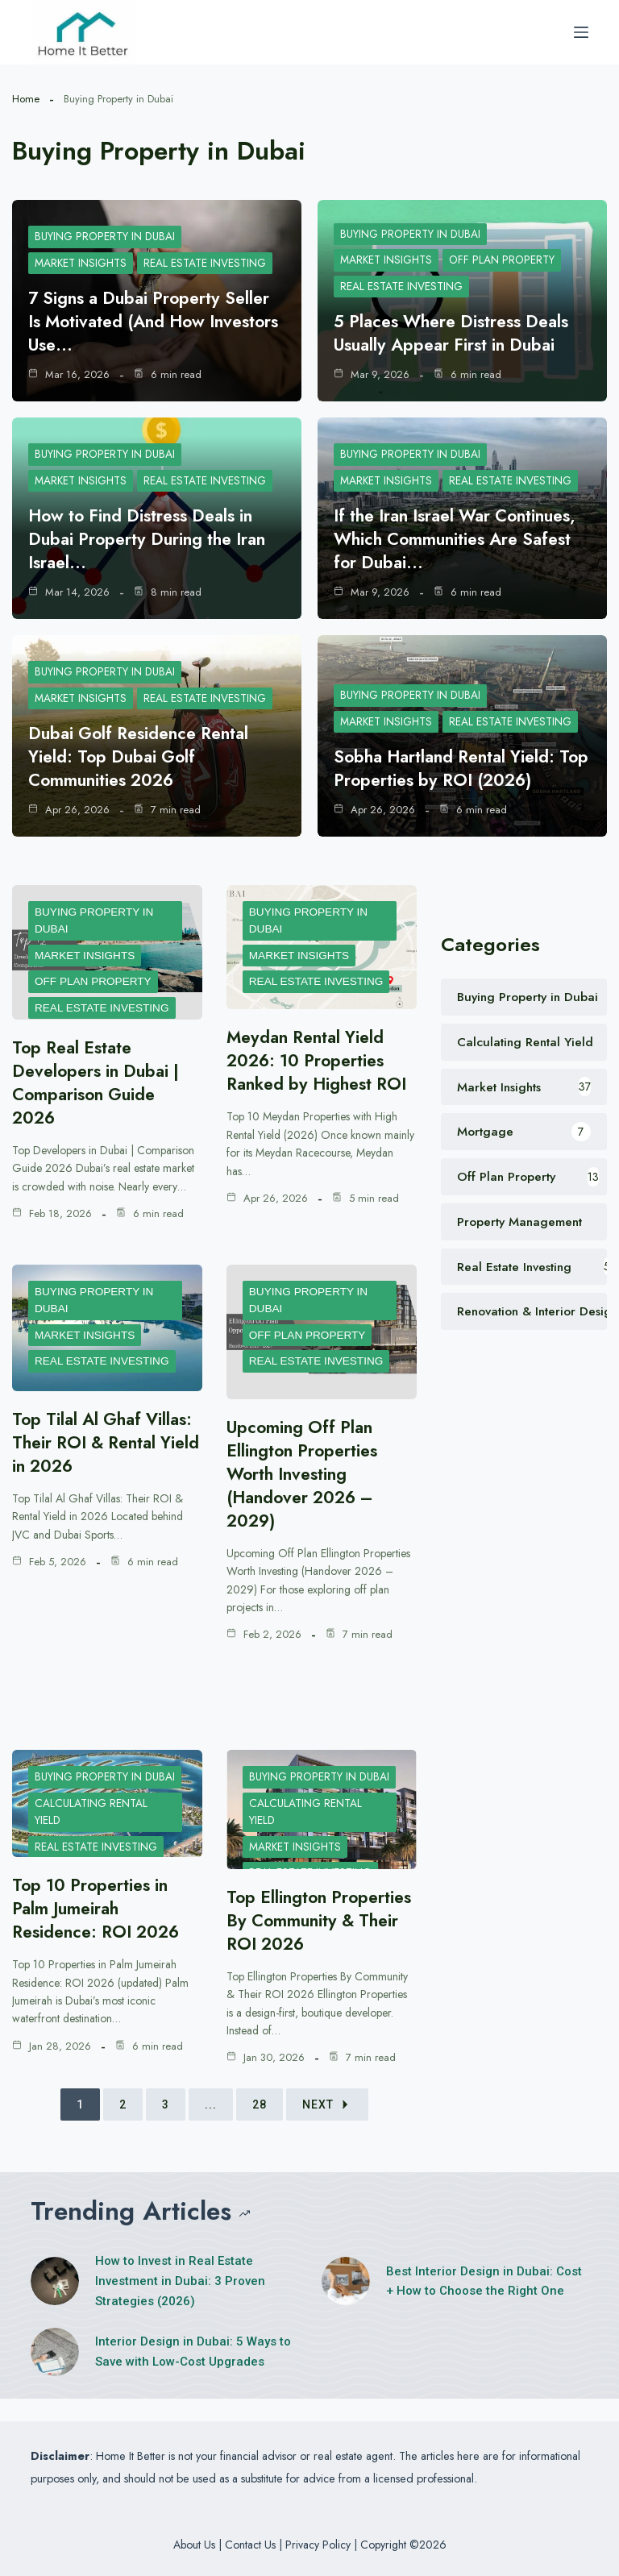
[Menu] (581, 32)
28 (259, 2127)
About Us (194, 2545)
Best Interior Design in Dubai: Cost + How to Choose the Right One (484, 2304)
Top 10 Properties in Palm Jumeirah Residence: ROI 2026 (100, 1908)
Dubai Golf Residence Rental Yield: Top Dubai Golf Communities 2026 (144, 756)
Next (327, 2128)
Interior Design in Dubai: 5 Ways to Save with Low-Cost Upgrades (193, 2375)
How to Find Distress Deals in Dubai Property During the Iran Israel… (152, 538)
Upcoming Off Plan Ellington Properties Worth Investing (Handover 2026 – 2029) (304, 1473)
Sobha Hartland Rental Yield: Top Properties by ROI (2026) (456, 767)
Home (25, 98)
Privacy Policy (318, 2545)
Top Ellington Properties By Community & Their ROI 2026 (321, 1932)
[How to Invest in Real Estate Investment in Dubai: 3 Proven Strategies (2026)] (55, 2304)
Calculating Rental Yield (92, 1831)
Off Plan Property (505, 259)
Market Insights (82, 263)
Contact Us (250, 2545)
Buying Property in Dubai (107, 235)
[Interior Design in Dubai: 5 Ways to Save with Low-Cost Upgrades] (55, 2375)
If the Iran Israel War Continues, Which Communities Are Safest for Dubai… (462, 538)
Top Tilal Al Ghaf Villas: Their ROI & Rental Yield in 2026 (94, 1442)
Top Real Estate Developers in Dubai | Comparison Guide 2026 (99, 1082)
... (211, 2127)
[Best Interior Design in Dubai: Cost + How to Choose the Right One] (346, 2304)
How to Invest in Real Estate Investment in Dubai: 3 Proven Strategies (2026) (180, 2304)
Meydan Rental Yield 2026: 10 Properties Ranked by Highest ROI (321, 1060)
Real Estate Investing (207, 263)
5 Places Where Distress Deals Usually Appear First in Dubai (458, 332)
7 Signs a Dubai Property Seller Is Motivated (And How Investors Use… (154, 321)
